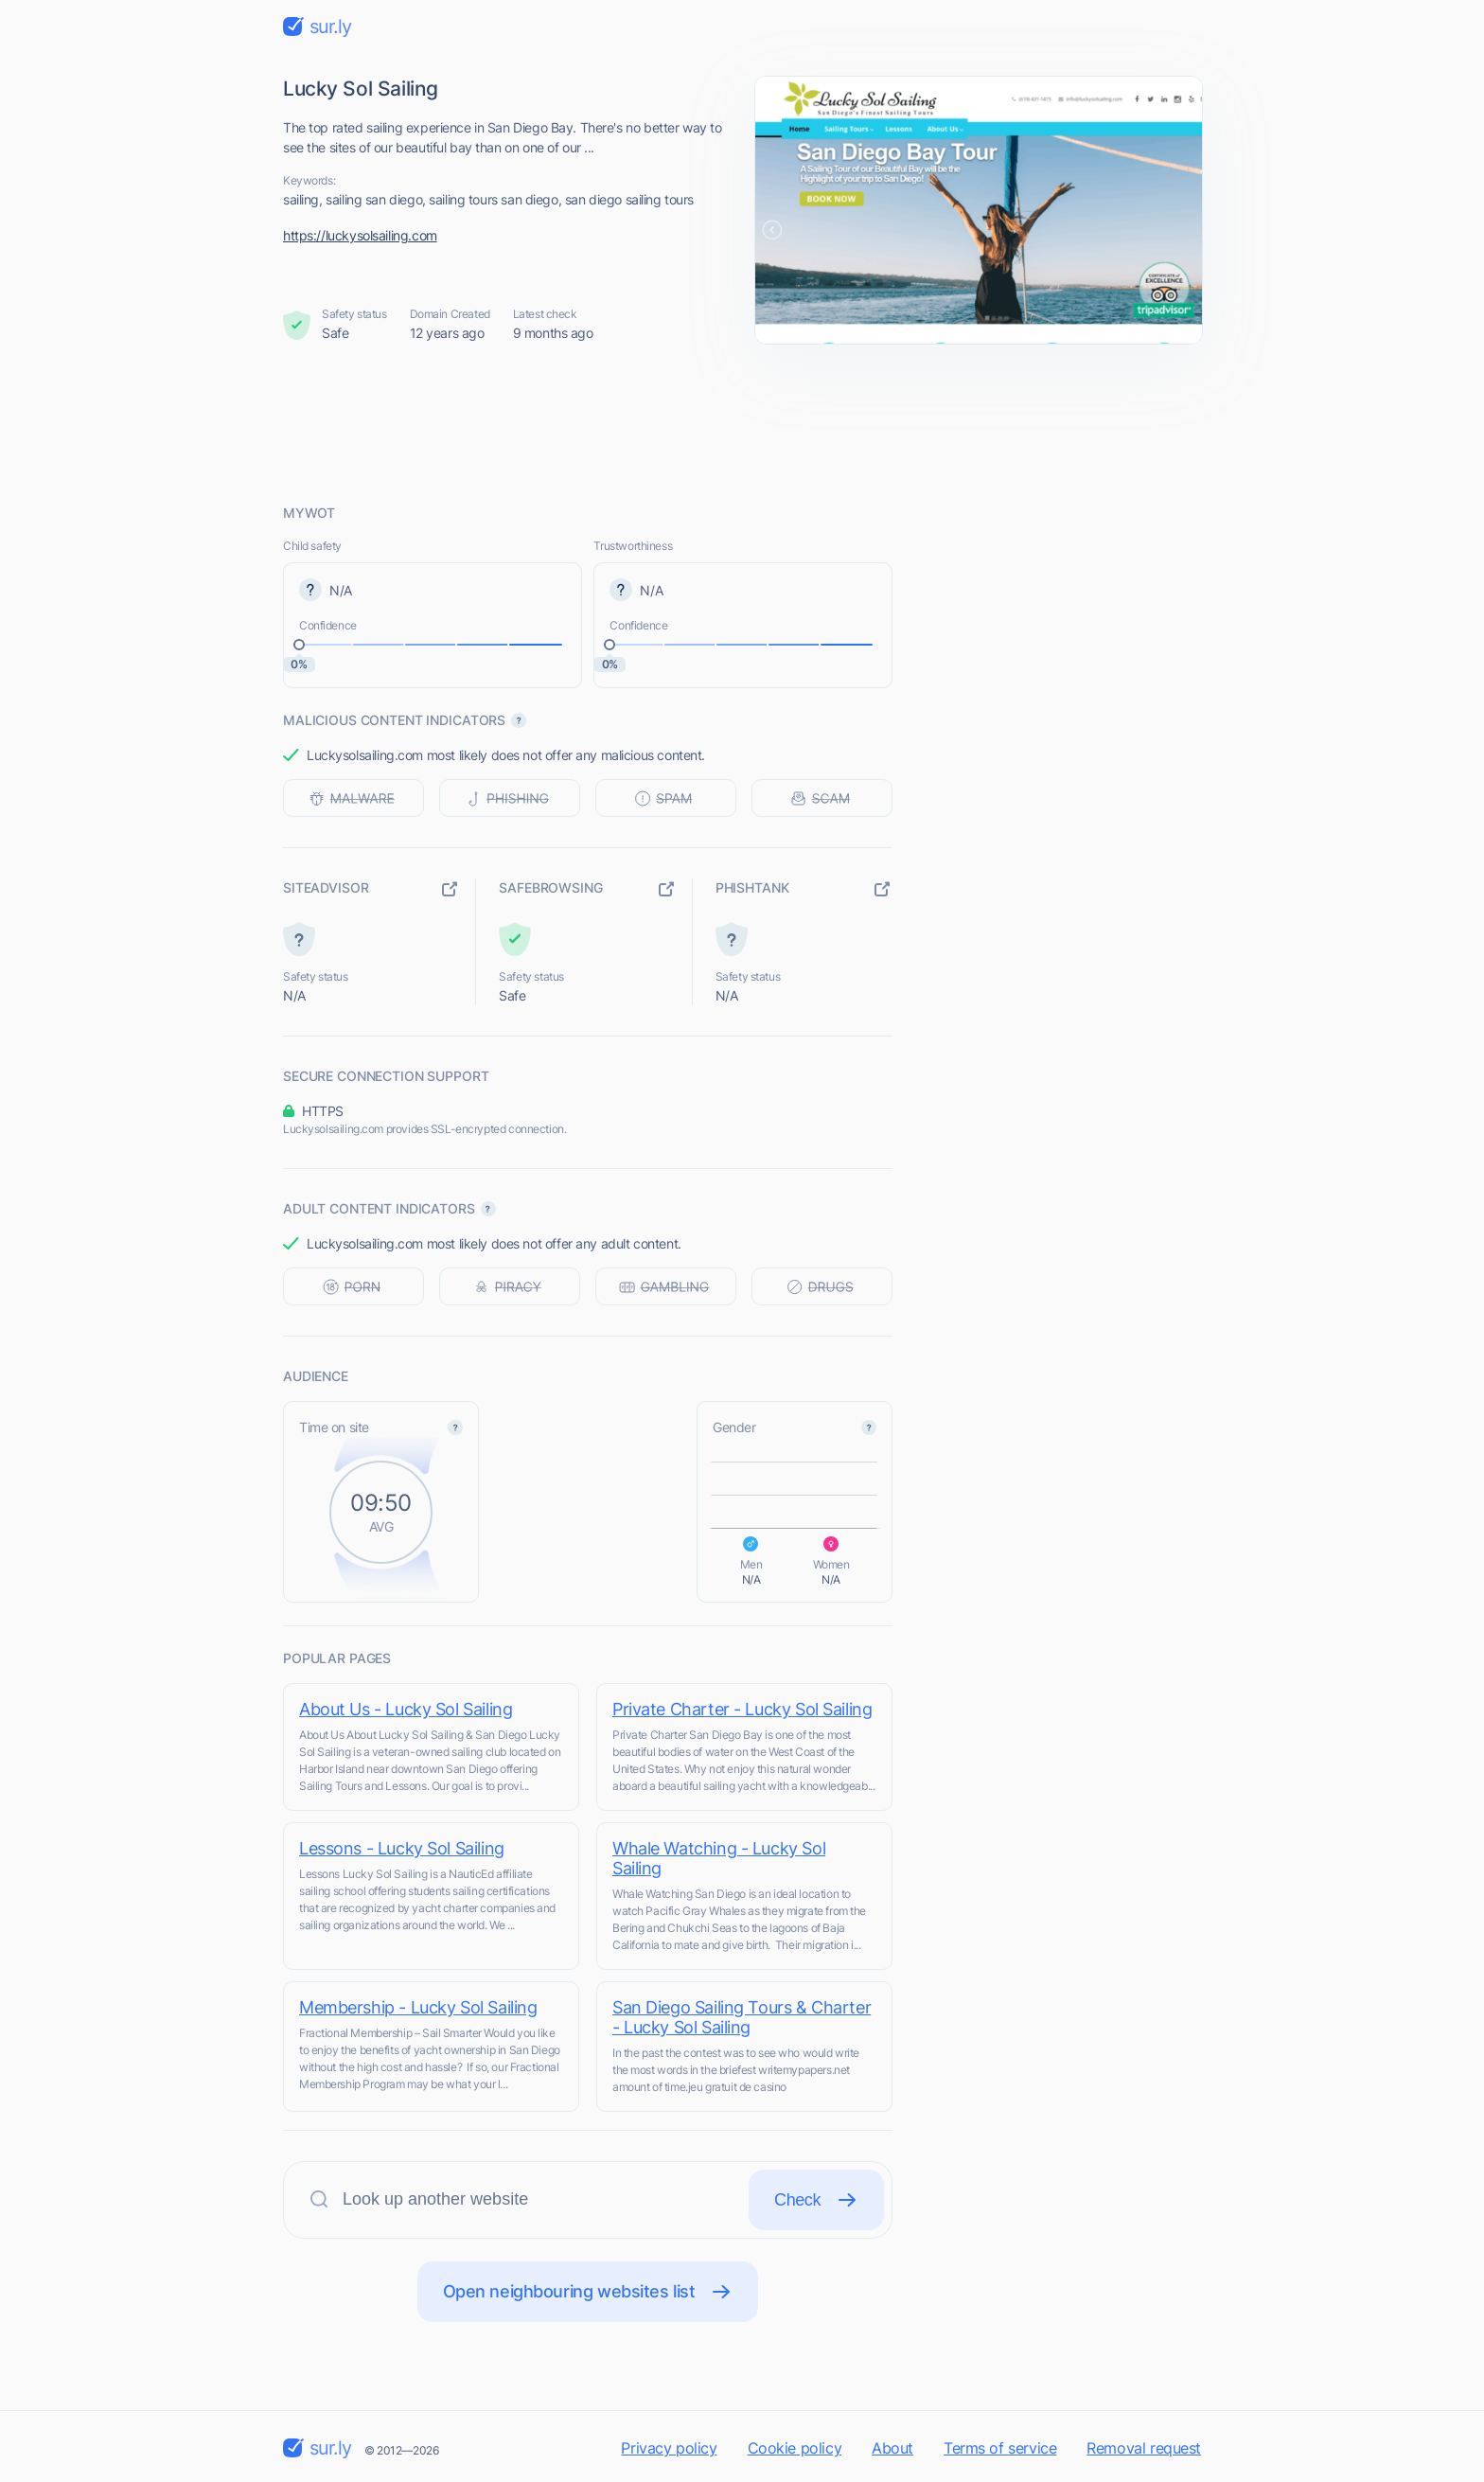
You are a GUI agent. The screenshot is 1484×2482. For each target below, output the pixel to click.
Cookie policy (795, 2447)
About (892, 2447)
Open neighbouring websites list (588, 2291)
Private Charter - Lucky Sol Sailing (742, 1709)
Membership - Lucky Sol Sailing (418, 2007)
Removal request (1143, 2447)
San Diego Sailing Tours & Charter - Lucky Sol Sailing (741, 2017)
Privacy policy (668, 2447)
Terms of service (1000, 2447)
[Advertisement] (742, 423)
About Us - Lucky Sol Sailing (405, 1709)
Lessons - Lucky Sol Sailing (401, 1848)
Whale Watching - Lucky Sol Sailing (718, 1858)
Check (816, 2200)
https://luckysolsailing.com (360, 235)
